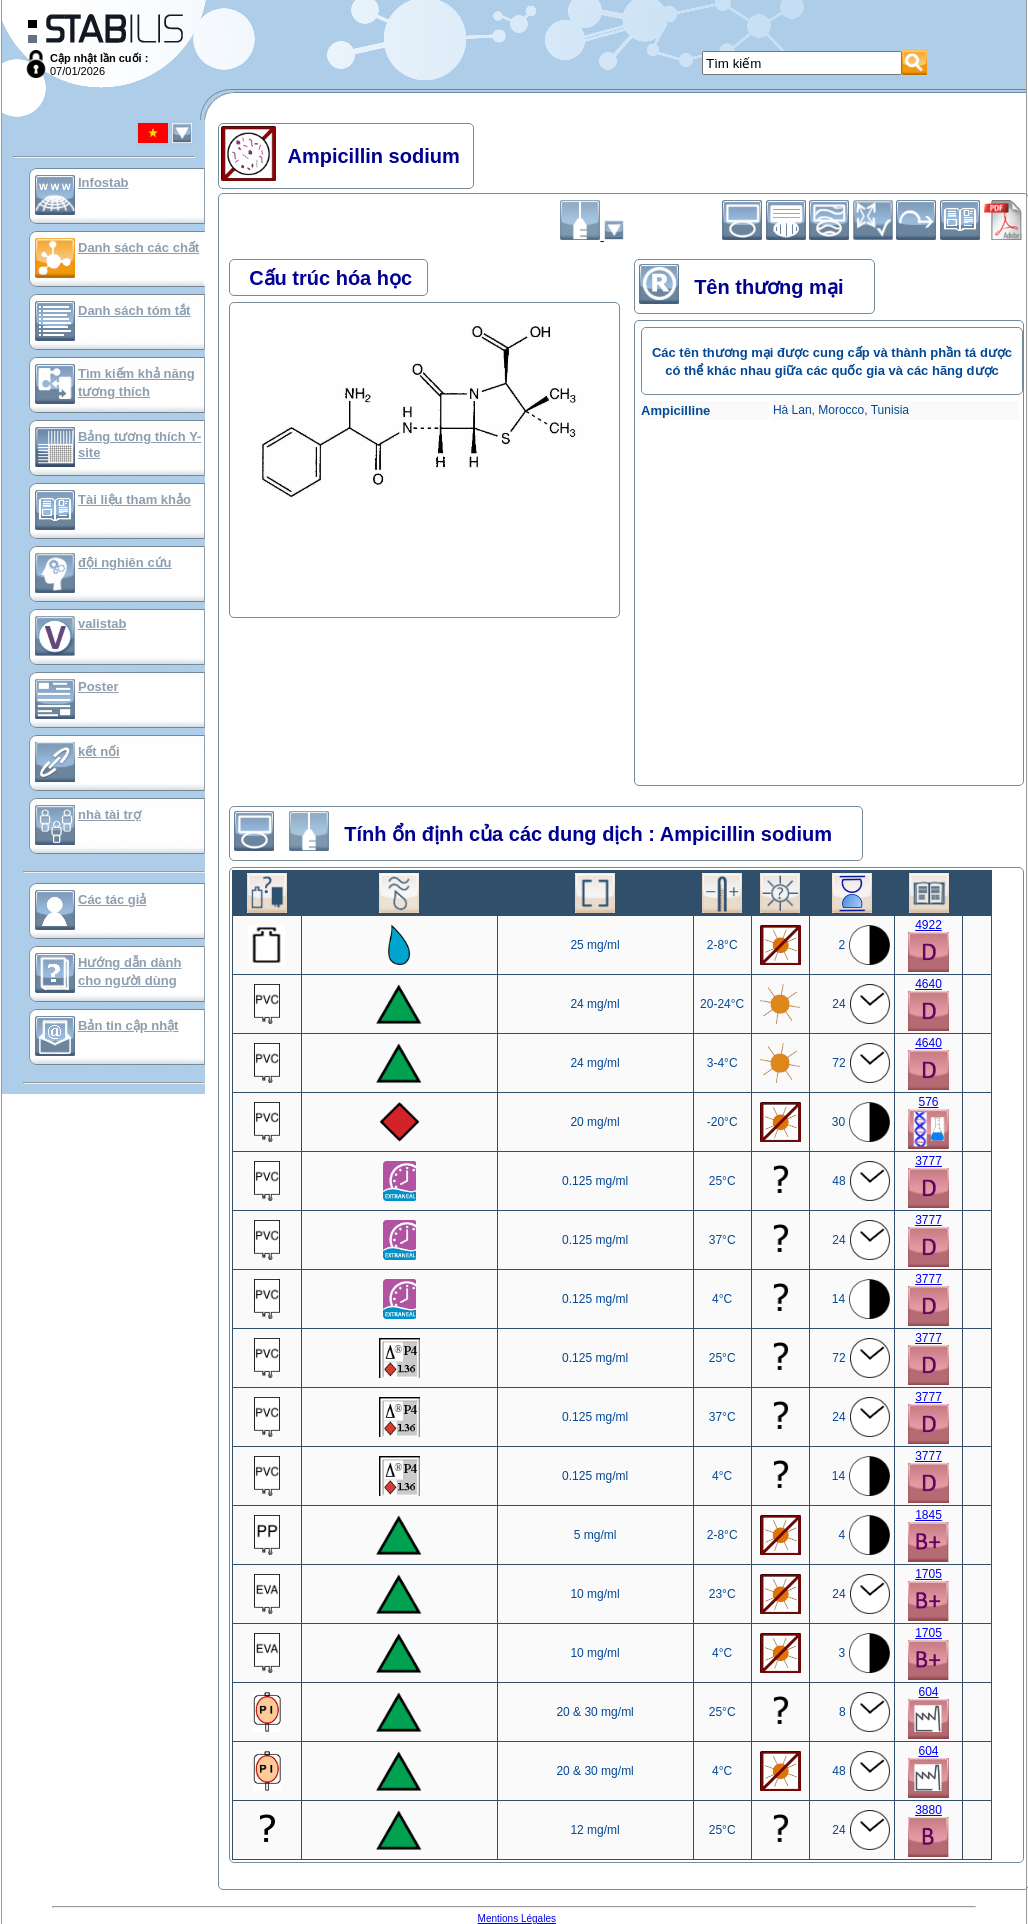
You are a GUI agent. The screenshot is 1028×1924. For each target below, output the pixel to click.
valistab (102, 623)
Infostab (103, 182)
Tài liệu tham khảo (134, 499)
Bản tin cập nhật (128, 1025)
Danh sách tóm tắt (134, 310)
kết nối (99, 751)
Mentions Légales (517, 1918)
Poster (98, 686)
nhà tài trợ (109, 814)
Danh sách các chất (138, 247)
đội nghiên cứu (125, 562)
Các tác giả (112, 899)
